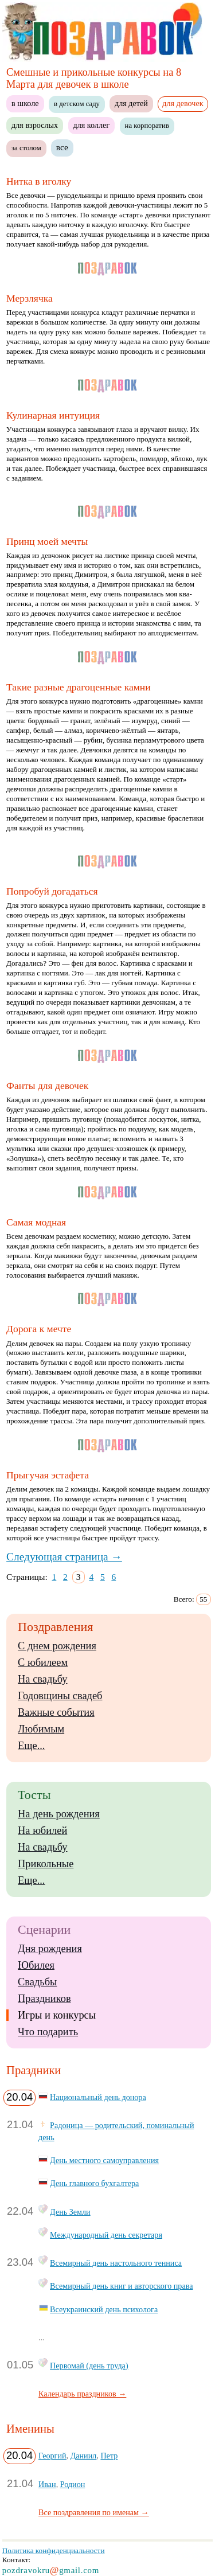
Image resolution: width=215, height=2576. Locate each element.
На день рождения (59, 1814)
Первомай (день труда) (89, 2365)
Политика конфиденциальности (53, 2550)
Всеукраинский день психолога (104, 2309)
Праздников (44, 1998)
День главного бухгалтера (94, 2183)
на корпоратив (147, 126)
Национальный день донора (98, 2097)
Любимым (41, 1729)
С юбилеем (43, 1662)
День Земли (70, 2211)
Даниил (84, 2455)
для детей (131, 103)
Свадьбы (37, 1982)
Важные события (56, 1712)
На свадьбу (42, 1679)
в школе (24, 103)
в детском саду (77, 104)
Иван (47, 2484)
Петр (109, 2455)
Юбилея (36, 1965)
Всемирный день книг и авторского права (121, 2285)
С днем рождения (57, 1646)
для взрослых (34, 125)
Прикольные (45, 1863)
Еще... (31, 1745)
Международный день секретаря (106, 2234)
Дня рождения (50, 1948)
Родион (72, 2484)
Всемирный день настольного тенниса (116, 2262)
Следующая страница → (64, 1557)
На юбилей (42, 1830)
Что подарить (48, 2032)
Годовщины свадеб (60, 1695)
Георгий (52, 2455)
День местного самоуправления (104, 2160)
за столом (26, 148)
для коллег (91, 125)
